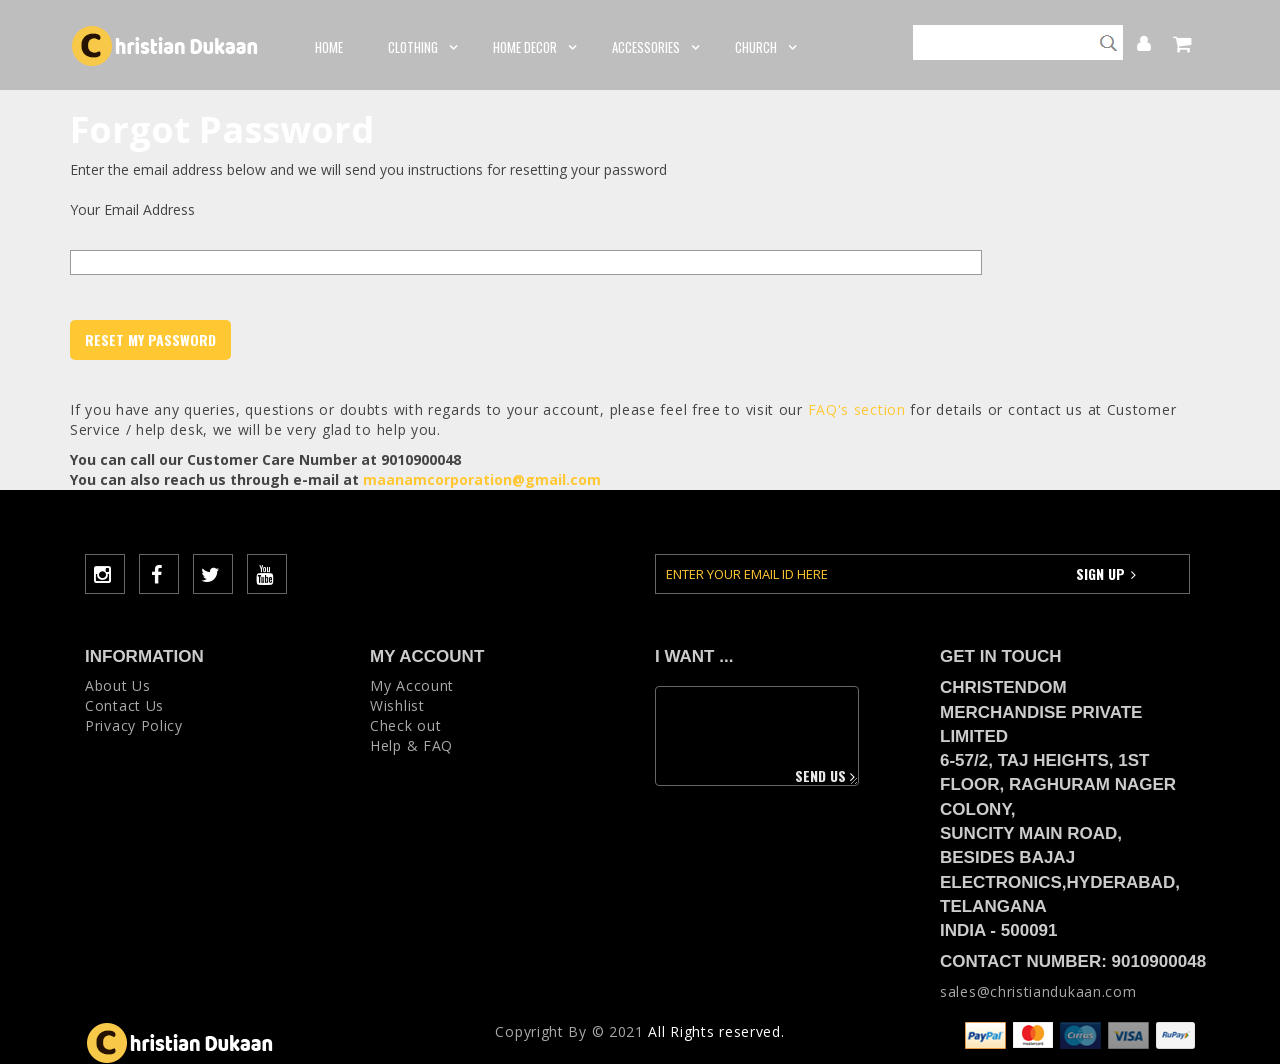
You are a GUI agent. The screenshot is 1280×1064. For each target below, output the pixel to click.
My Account (1133, 41)
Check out (405, 725)
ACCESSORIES (651, 47)
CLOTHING (418, 47)
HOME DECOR (530, 47)
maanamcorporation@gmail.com (482, 479)
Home (329, 47)
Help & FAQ (411, 745)
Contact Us (124, 705)
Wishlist (397, 705)
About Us (118, 685)
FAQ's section (857, 409)
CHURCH (761, 47)
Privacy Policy (134, 725)
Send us (827, 775)
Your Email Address (132, 209)
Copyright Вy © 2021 (569, 1031)
